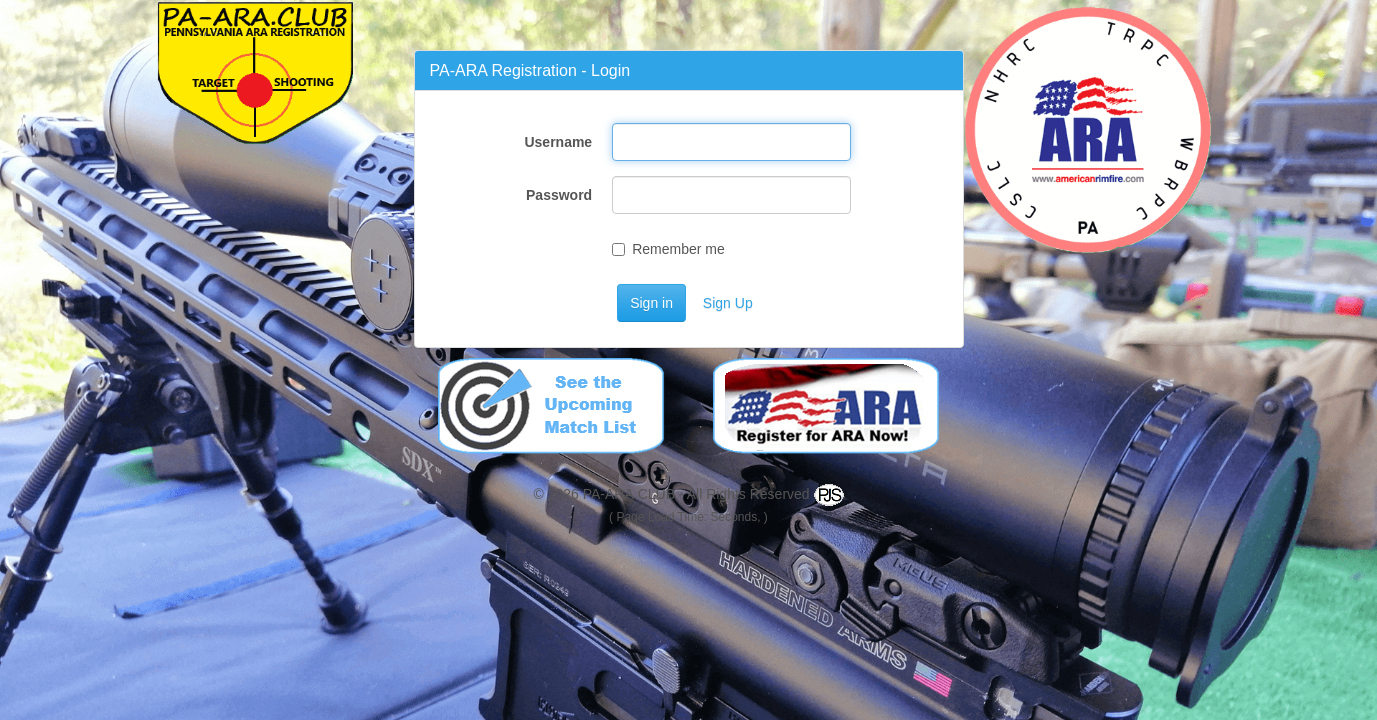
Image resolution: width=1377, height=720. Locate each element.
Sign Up (728, 303)
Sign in (651, 303)
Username (558, 142)
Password (559, 195)
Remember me (668, 249)
